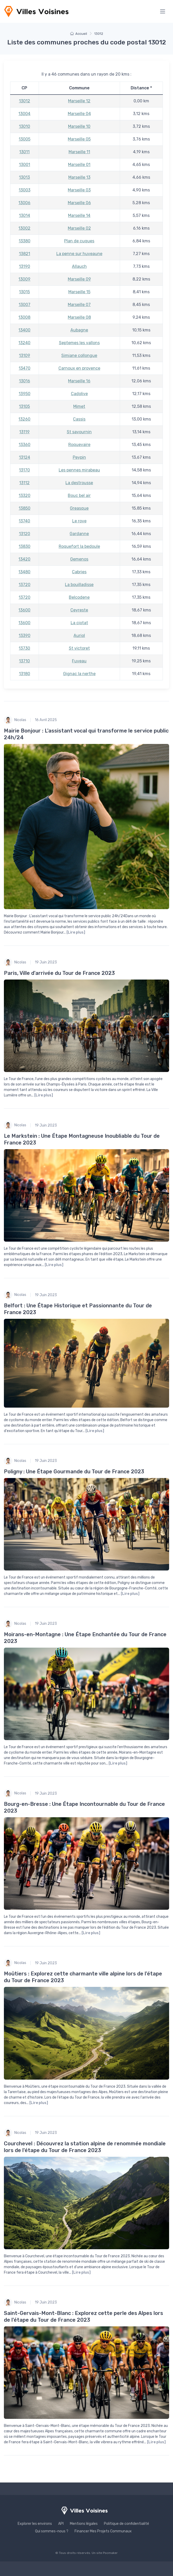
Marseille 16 (79, 380)
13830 (24, 546)
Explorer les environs (35, 2523)
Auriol (79, 635)
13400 (24, 330)
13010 (24, 126)
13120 (24, 533)
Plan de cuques (79, 240)
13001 (24, 164)
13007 (24, 304)
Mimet (79, 406)
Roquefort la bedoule (79, 546)
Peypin (79, 457)
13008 (24, 317)
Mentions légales (84, 2523)
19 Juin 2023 (46, 962)
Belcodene (79, 597)
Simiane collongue (79, 355)
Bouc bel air (79, 495)
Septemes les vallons (79, 342)
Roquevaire (79, 444)
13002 (24, 228)
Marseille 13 (79, 177)
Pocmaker (110, 2553)
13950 (24, 393)
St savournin (79, 431)
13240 (24, 342)
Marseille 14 (79, 215)
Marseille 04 (79, 113)
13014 (24, 215)
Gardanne (79, 533)
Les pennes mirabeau (79, 470)
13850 (24, 508)
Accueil (78, 34)
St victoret (79, 648)
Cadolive (79, 393)
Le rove (79, 520)
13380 (24, 240)
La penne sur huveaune (79, 253)
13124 (24, 457)
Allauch (79, 266)
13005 (24, 139)
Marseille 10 (79, 126)
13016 (24, 380)
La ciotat (79, 622)
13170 (24, 470)
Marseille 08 (79, 317)
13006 (24, 202)
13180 (24, 673)
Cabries (79, 571)
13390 (24, 635)
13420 (24, 559)
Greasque (79, 508)
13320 (24, 495)
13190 (24, 266)
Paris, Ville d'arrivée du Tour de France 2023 (59, 973)
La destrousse (79, 482)
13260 (24, 419)
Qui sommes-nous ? (51, 2531)
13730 (24, 648)
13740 (24, 520)
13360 (24, 444)
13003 (24, 190)
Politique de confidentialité (126, 2523)
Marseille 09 (79, 279)
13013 (24, 177)
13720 (24, 584)
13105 (24, 406)
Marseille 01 (79, 164)
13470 (24, 368)
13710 (24, 660)
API (61, 2523)
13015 (24, 291)
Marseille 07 (79, 304)
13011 (24, 151)
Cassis (79, 419)
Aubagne (79, 330)
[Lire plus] (75, 932)
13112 (24, 482)
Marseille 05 (79, 139)
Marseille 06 (79, 202)
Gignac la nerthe (79, 673)
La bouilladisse (79, 584)
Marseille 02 (79, 228)
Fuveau (79, 660)
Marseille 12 (79, 100)
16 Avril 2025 (46, 720)
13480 (24, 571)
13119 (24, 431)
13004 (24, 113)
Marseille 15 (79, 291)
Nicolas (15, 720)
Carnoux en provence (79, 368)
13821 (24, 253)
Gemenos (79, 559)
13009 (24, 279)
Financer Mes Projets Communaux (103, 2531)
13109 (24, 355)
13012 (24, 100)
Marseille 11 (79, 151)
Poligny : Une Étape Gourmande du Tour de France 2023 (74, 1471)
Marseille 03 (79, 190)
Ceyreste (79, 610)
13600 (24, 610)
